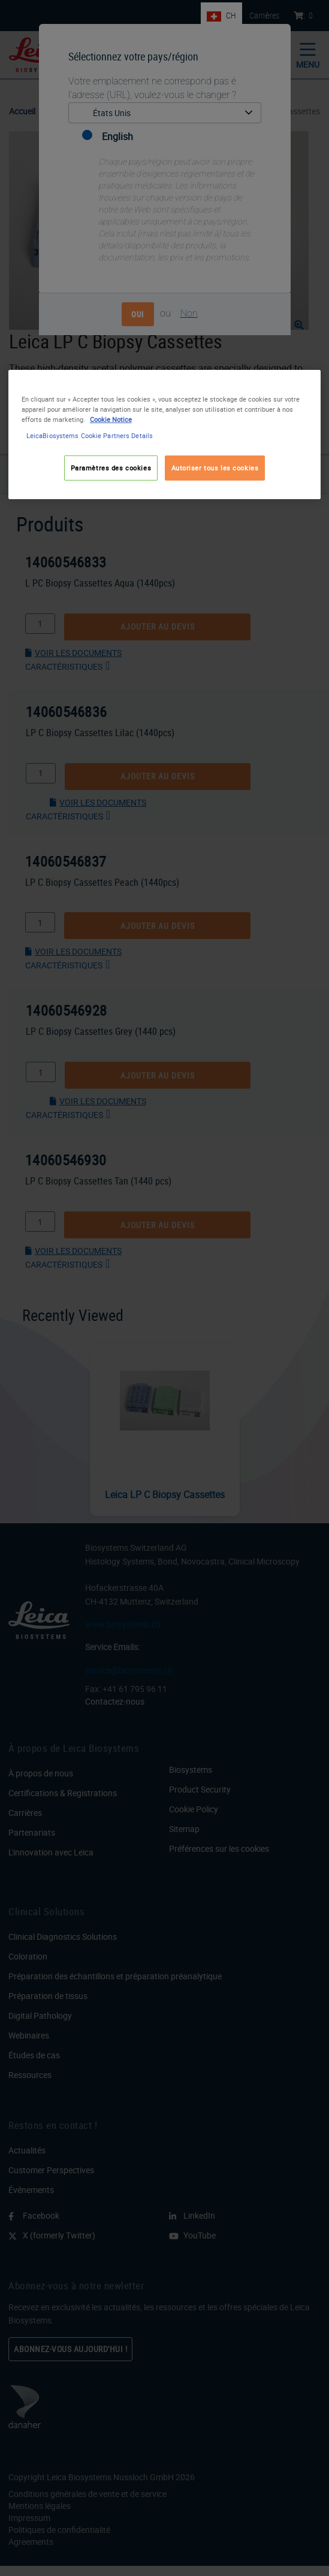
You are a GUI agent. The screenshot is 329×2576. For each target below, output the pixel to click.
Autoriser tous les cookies (215, 467)
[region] (164, 434)
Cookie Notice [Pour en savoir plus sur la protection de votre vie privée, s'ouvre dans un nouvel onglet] (111, 419)
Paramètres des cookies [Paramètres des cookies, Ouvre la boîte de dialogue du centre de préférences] (111, 467)
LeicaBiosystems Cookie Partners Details (89, 435)
